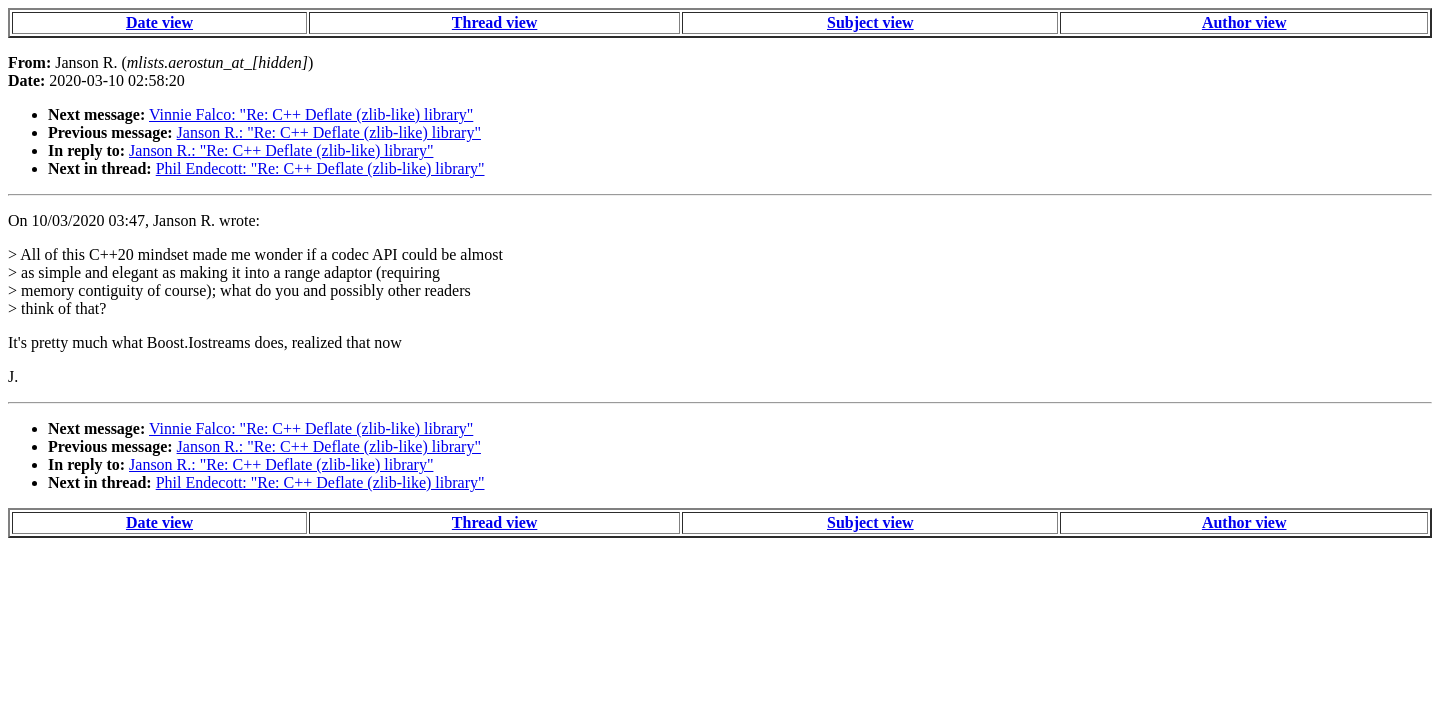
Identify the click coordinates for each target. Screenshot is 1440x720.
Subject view (870, 22)
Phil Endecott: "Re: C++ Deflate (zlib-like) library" (320, 168)
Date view (159, 22)
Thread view (494, 22)
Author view (1244, 22)
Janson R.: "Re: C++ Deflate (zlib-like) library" (329, 132)
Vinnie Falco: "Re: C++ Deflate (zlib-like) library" (311, 114)
